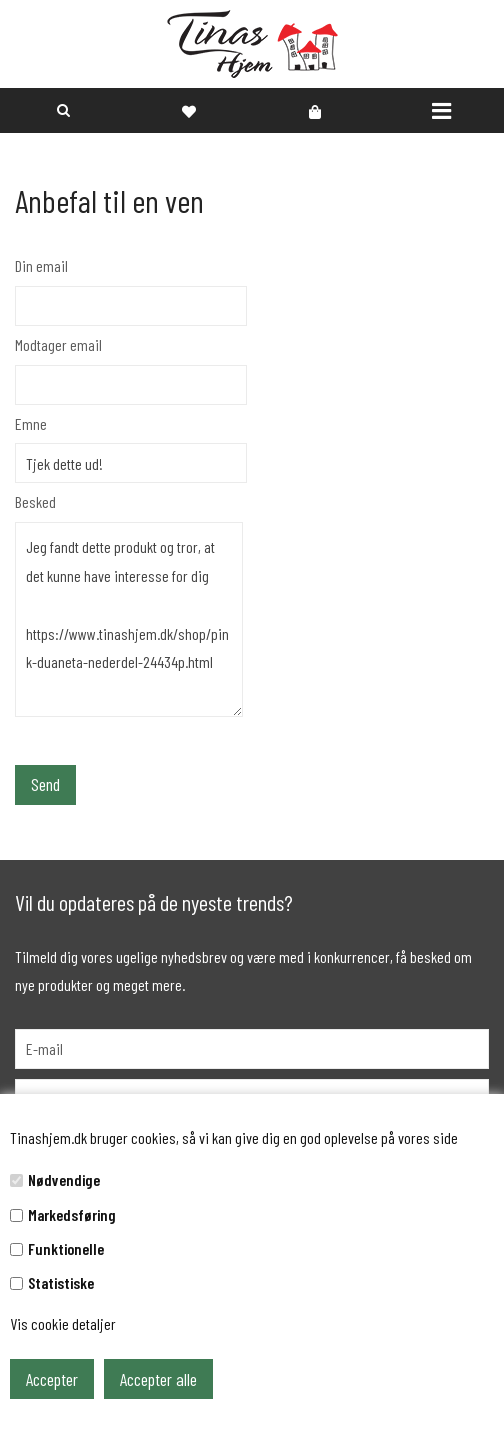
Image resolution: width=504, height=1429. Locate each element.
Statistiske (61, 1282)
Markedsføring (72, 1214)
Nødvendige (64, 1179)
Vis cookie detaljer (63, 1323)
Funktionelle (66, 1248)
